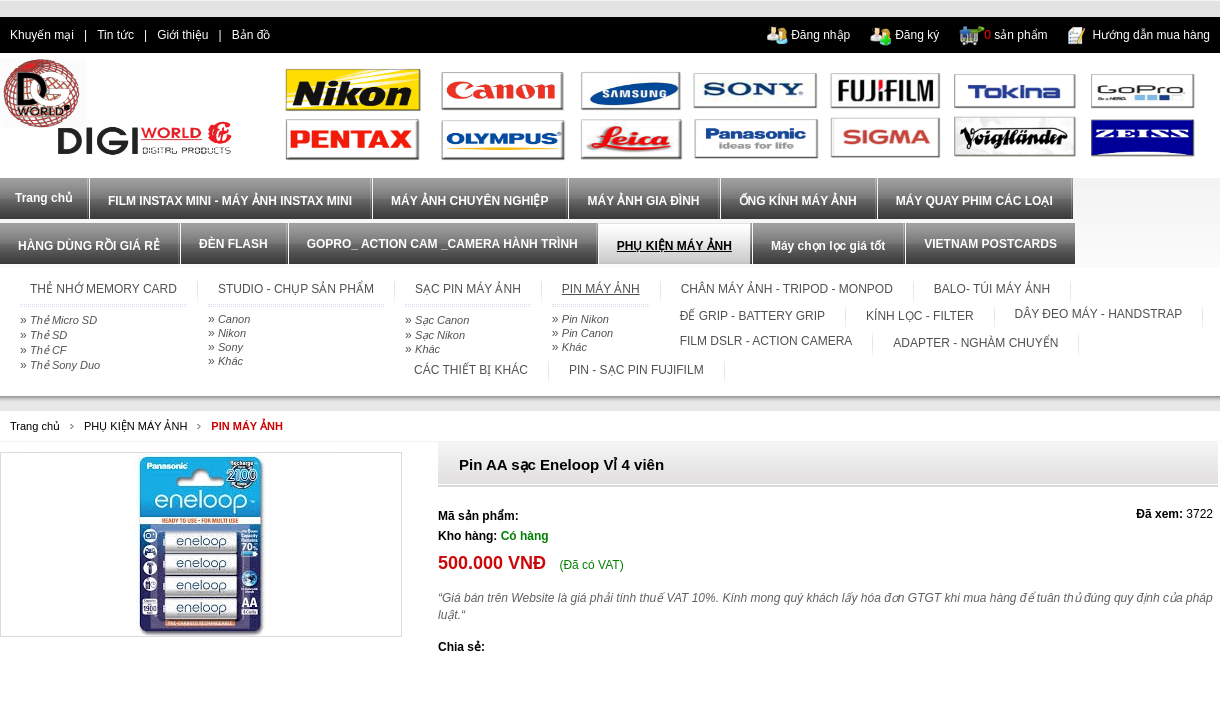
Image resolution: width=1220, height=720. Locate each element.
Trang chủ (35, 426)
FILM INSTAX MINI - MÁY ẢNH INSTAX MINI (230, 201)
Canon (234, 319)
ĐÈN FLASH (233, 244)
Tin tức (115, 35)
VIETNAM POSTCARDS (990, 244)
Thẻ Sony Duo (65, 365)
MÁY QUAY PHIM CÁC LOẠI (974, 201)
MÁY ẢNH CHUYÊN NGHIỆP (469, 201)
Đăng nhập (820, 35)
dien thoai (316, 35)
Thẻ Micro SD (63, 320)
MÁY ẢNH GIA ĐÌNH (643, 201)
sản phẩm (1015, 35)
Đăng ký (917, 35)
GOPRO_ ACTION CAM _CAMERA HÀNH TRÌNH (442, 244)
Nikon (232, 333)
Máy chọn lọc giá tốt (828, 246)
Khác (230, 361)
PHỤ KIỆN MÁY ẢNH (674, 246)
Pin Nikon (585, 319)
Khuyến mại (42, 35)
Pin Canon (587, 333)
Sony (230, 347)
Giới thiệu (182, 35)
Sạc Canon (442, 320)
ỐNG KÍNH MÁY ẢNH (798, 201)
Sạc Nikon (440, 335)
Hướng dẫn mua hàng (1151, 35)
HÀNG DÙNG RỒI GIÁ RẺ (89, 246)
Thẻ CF (48, 350)
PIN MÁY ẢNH (247, 426)
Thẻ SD (48, 335)
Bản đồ (251, 35)
